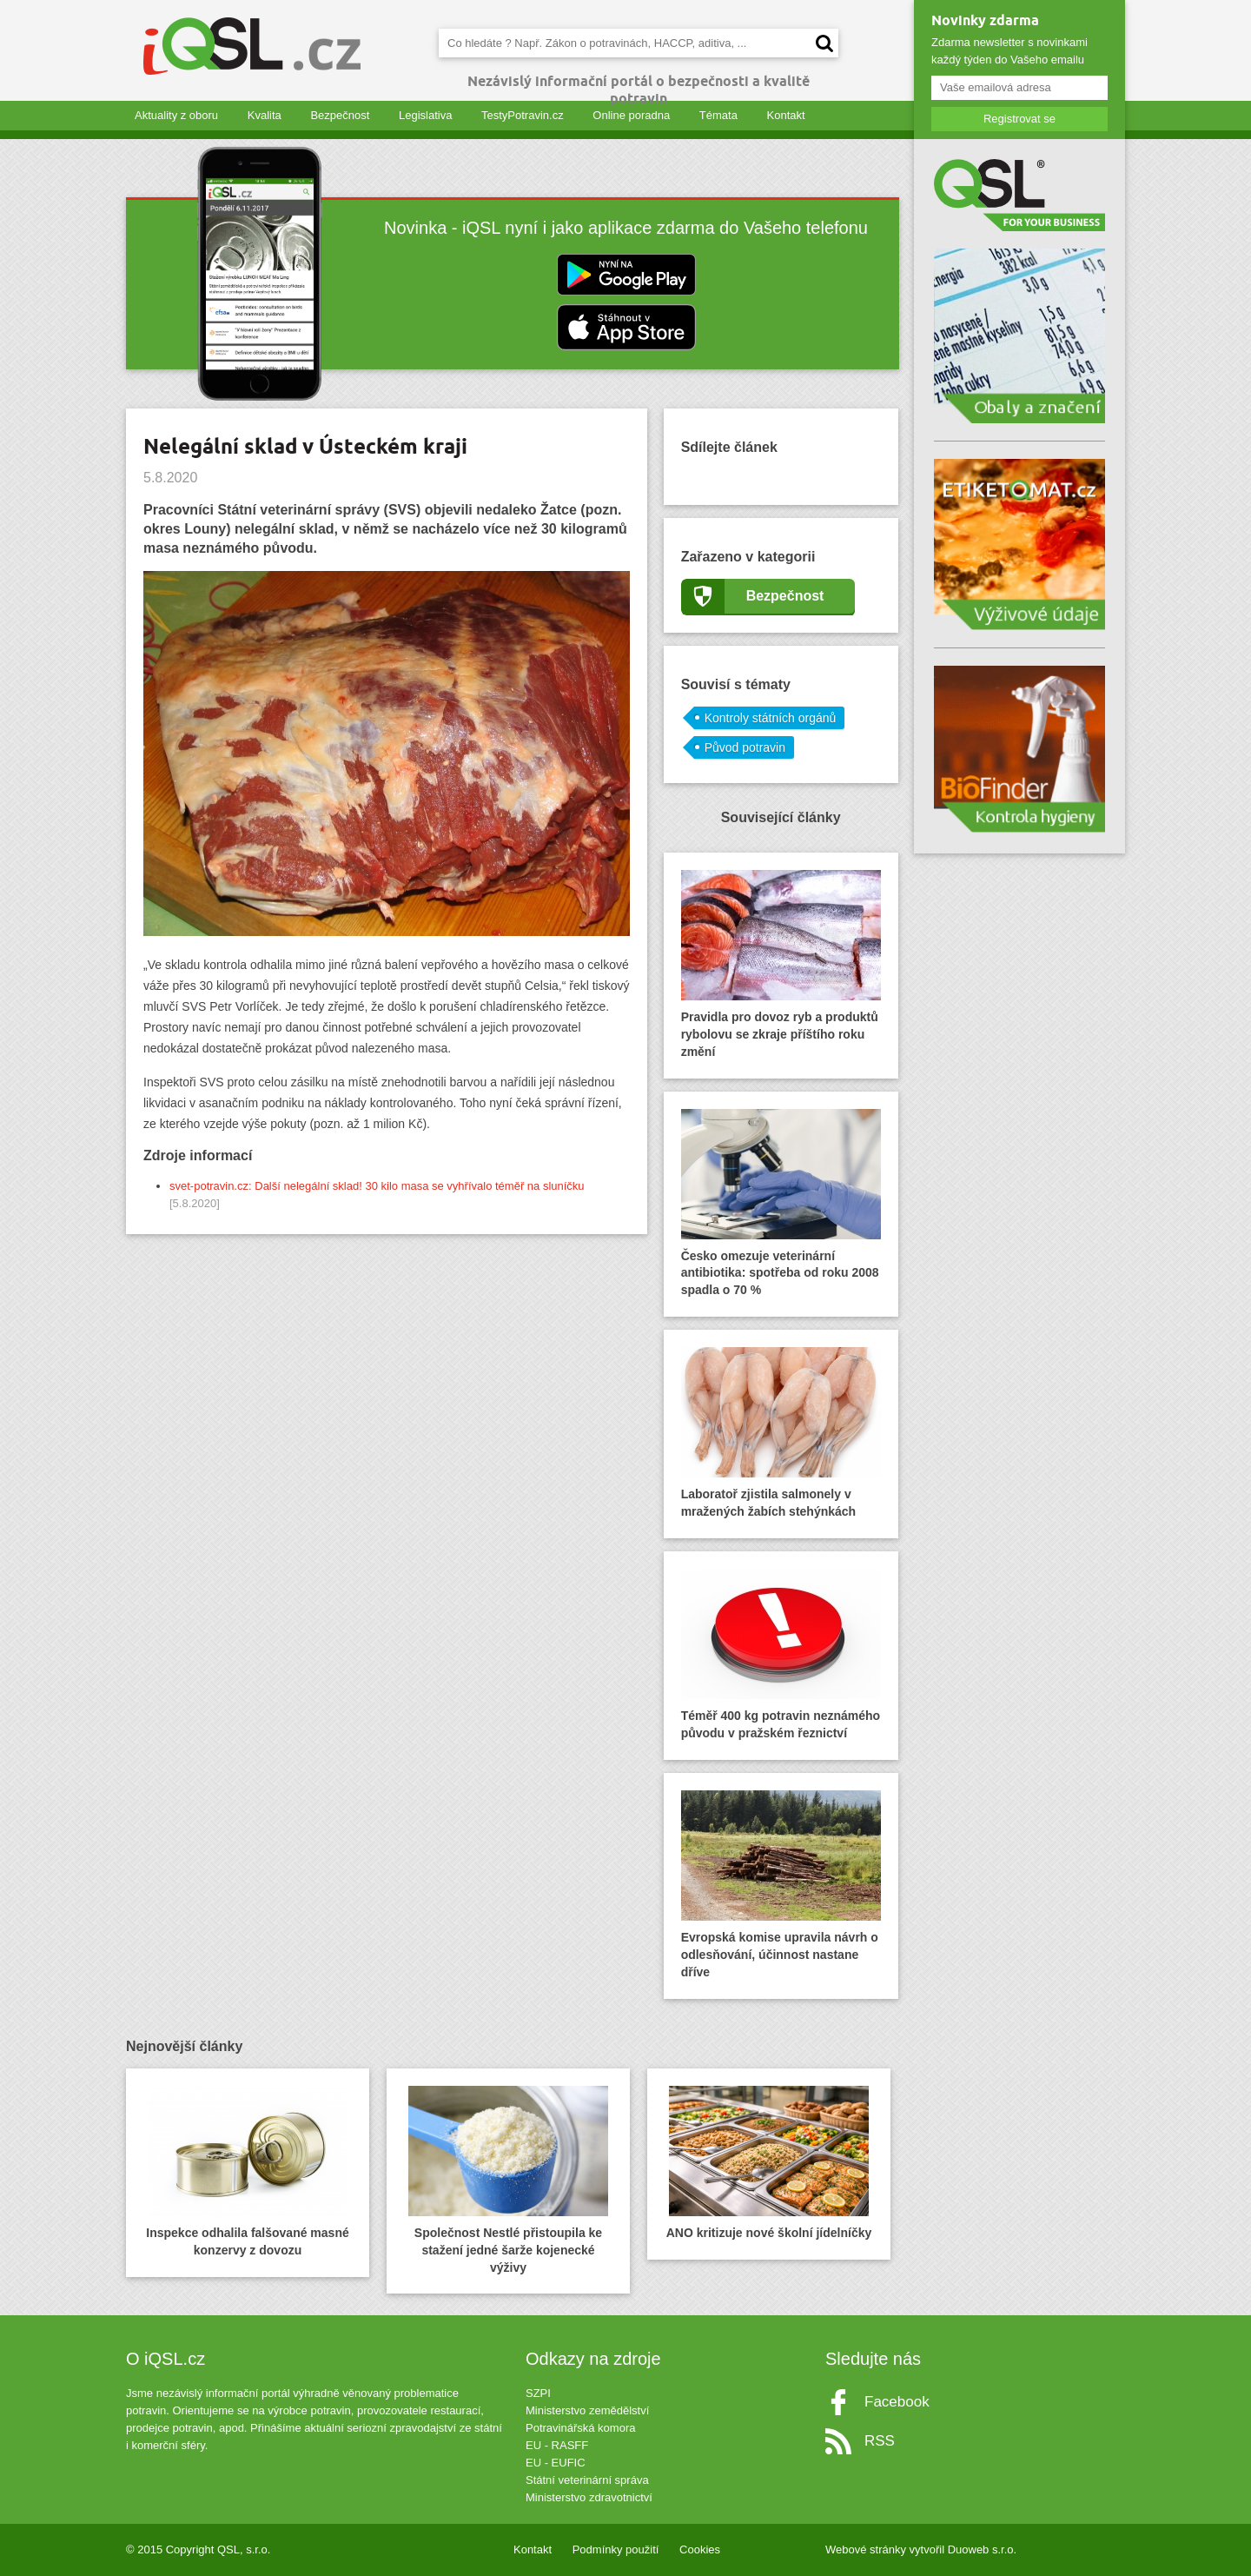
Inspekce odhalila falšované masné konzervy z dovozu (247, 2171)
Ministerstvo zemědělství (587, 2410)
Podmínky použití (616, 2549)
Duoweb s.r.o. (982, 2549)
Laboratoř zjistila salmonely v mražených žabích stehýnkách (781, 1432)
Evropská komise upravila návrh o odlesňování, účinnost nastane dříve (781, 1884)
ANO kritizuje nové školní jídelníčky (769, 2163)
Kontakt (786, 115)
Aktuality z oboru (176, 115)
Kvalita (264, 115)
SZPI (538, 2393)
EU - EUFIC (556, 2462)
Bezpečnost (339, 115)
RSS (879, 2441)
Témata (718, 115)
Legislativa (425, 115)
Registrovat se (1019, 118)
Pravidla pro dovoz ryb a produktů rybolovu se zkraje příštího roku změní (781, 964)
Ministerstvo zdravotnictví (589, 2497)
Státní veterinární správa (587, 2479)
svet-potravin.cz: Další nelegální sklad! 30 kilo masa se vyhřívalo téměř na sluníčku (377, 1185)
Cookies (699, 2549)
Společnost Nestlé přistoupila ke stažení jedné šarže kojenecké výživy (508, 2180)
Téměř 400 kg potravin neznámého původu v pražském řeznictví (781, 1654)
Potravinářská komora (580, 2427)
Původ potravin (745, 747)
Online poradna (631, 115)
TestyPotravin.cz (522, 115)
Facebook (897, 2401)
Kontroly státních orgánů (771, 718)
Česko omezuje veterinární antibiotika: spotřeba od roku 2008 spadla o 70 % (781, 1203)
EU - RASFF (557, 2445)
